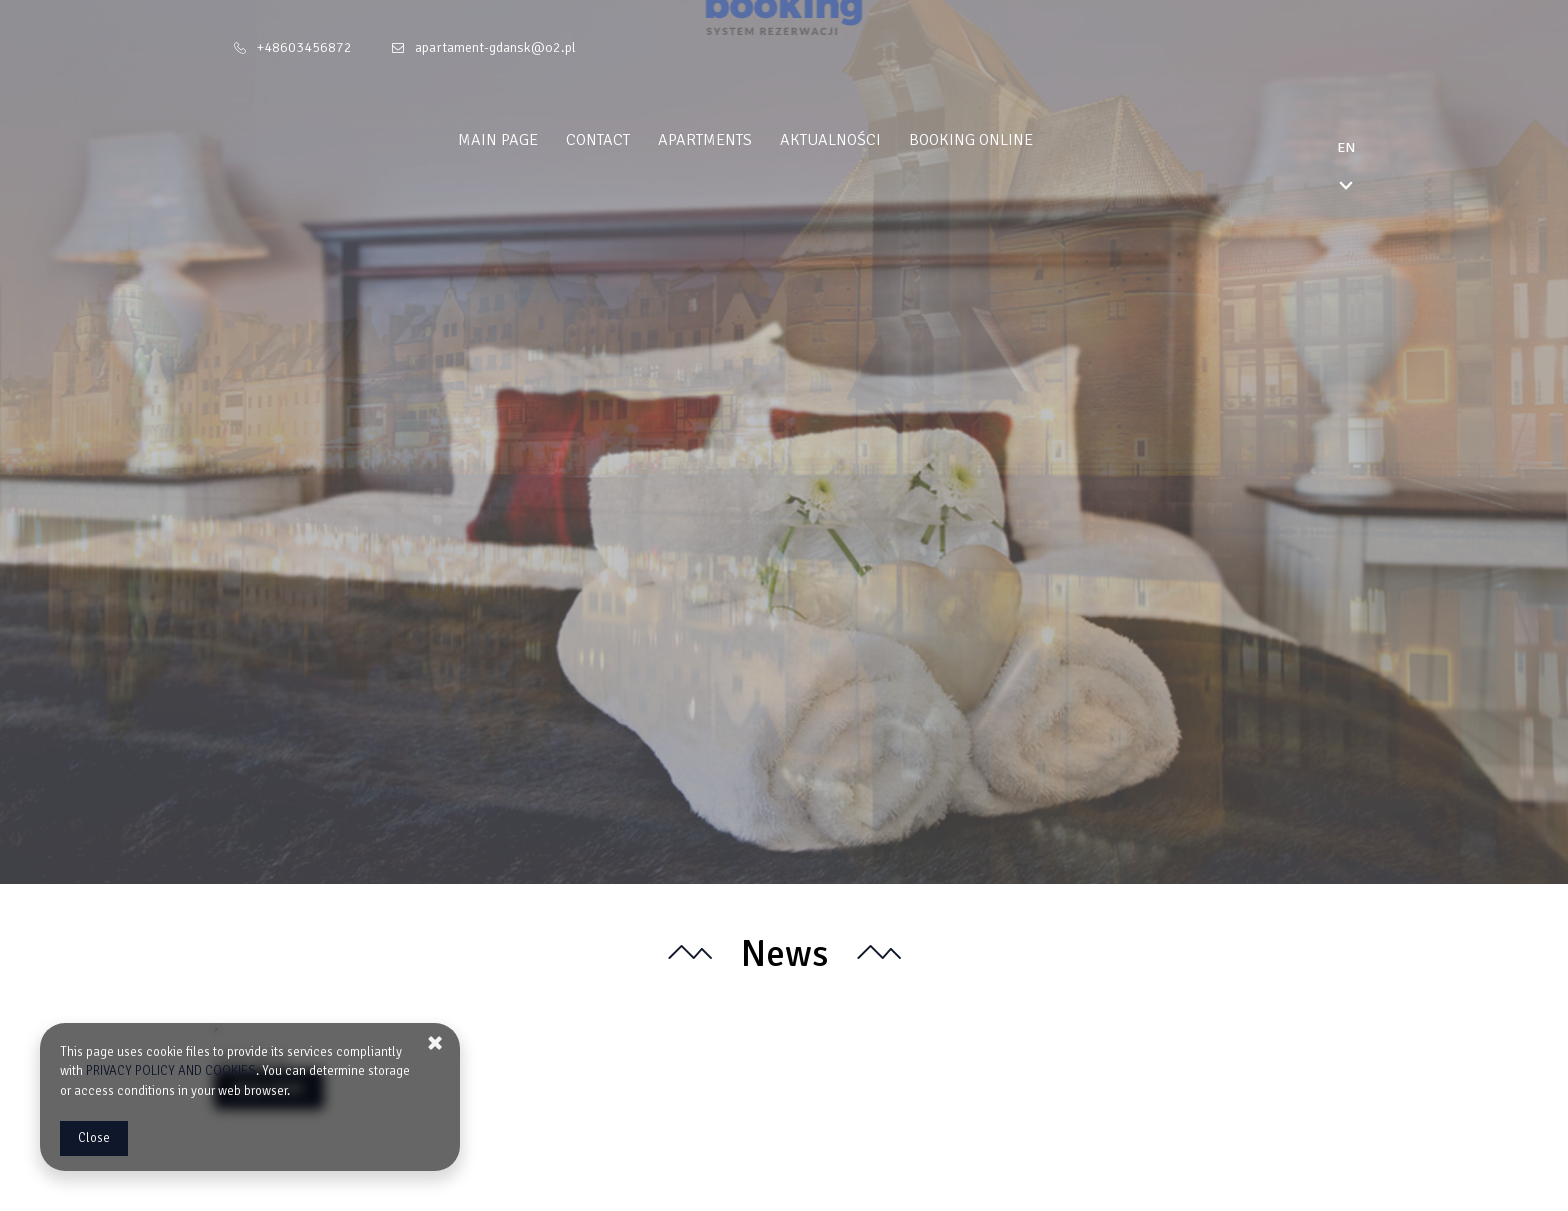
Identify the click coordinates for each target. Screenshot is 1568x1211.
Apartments (744, 140)
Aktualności (869, 140)
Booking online (1010, 140)
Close (94, 1138)
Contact (637, 140)
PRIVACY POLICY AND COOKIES (171, 1071)
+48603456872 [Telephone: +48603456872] (304, 47)
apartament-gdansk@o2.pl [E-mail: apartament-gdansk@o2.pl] (495, 47)
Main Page (537, 140)
